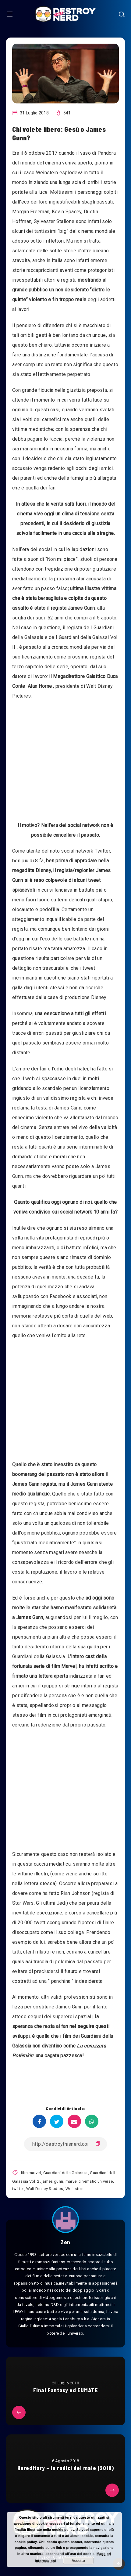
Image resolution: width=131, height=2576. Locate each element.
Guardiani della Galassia (65, 2172)
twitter (18, 2188)
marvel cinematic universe (89, 2181)
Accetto (78, 2561)
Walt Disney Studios (44, 2188)
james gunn (52, 2181)
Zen (65, 2242)
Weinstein (75, 2188)
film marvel (31, 2172)
